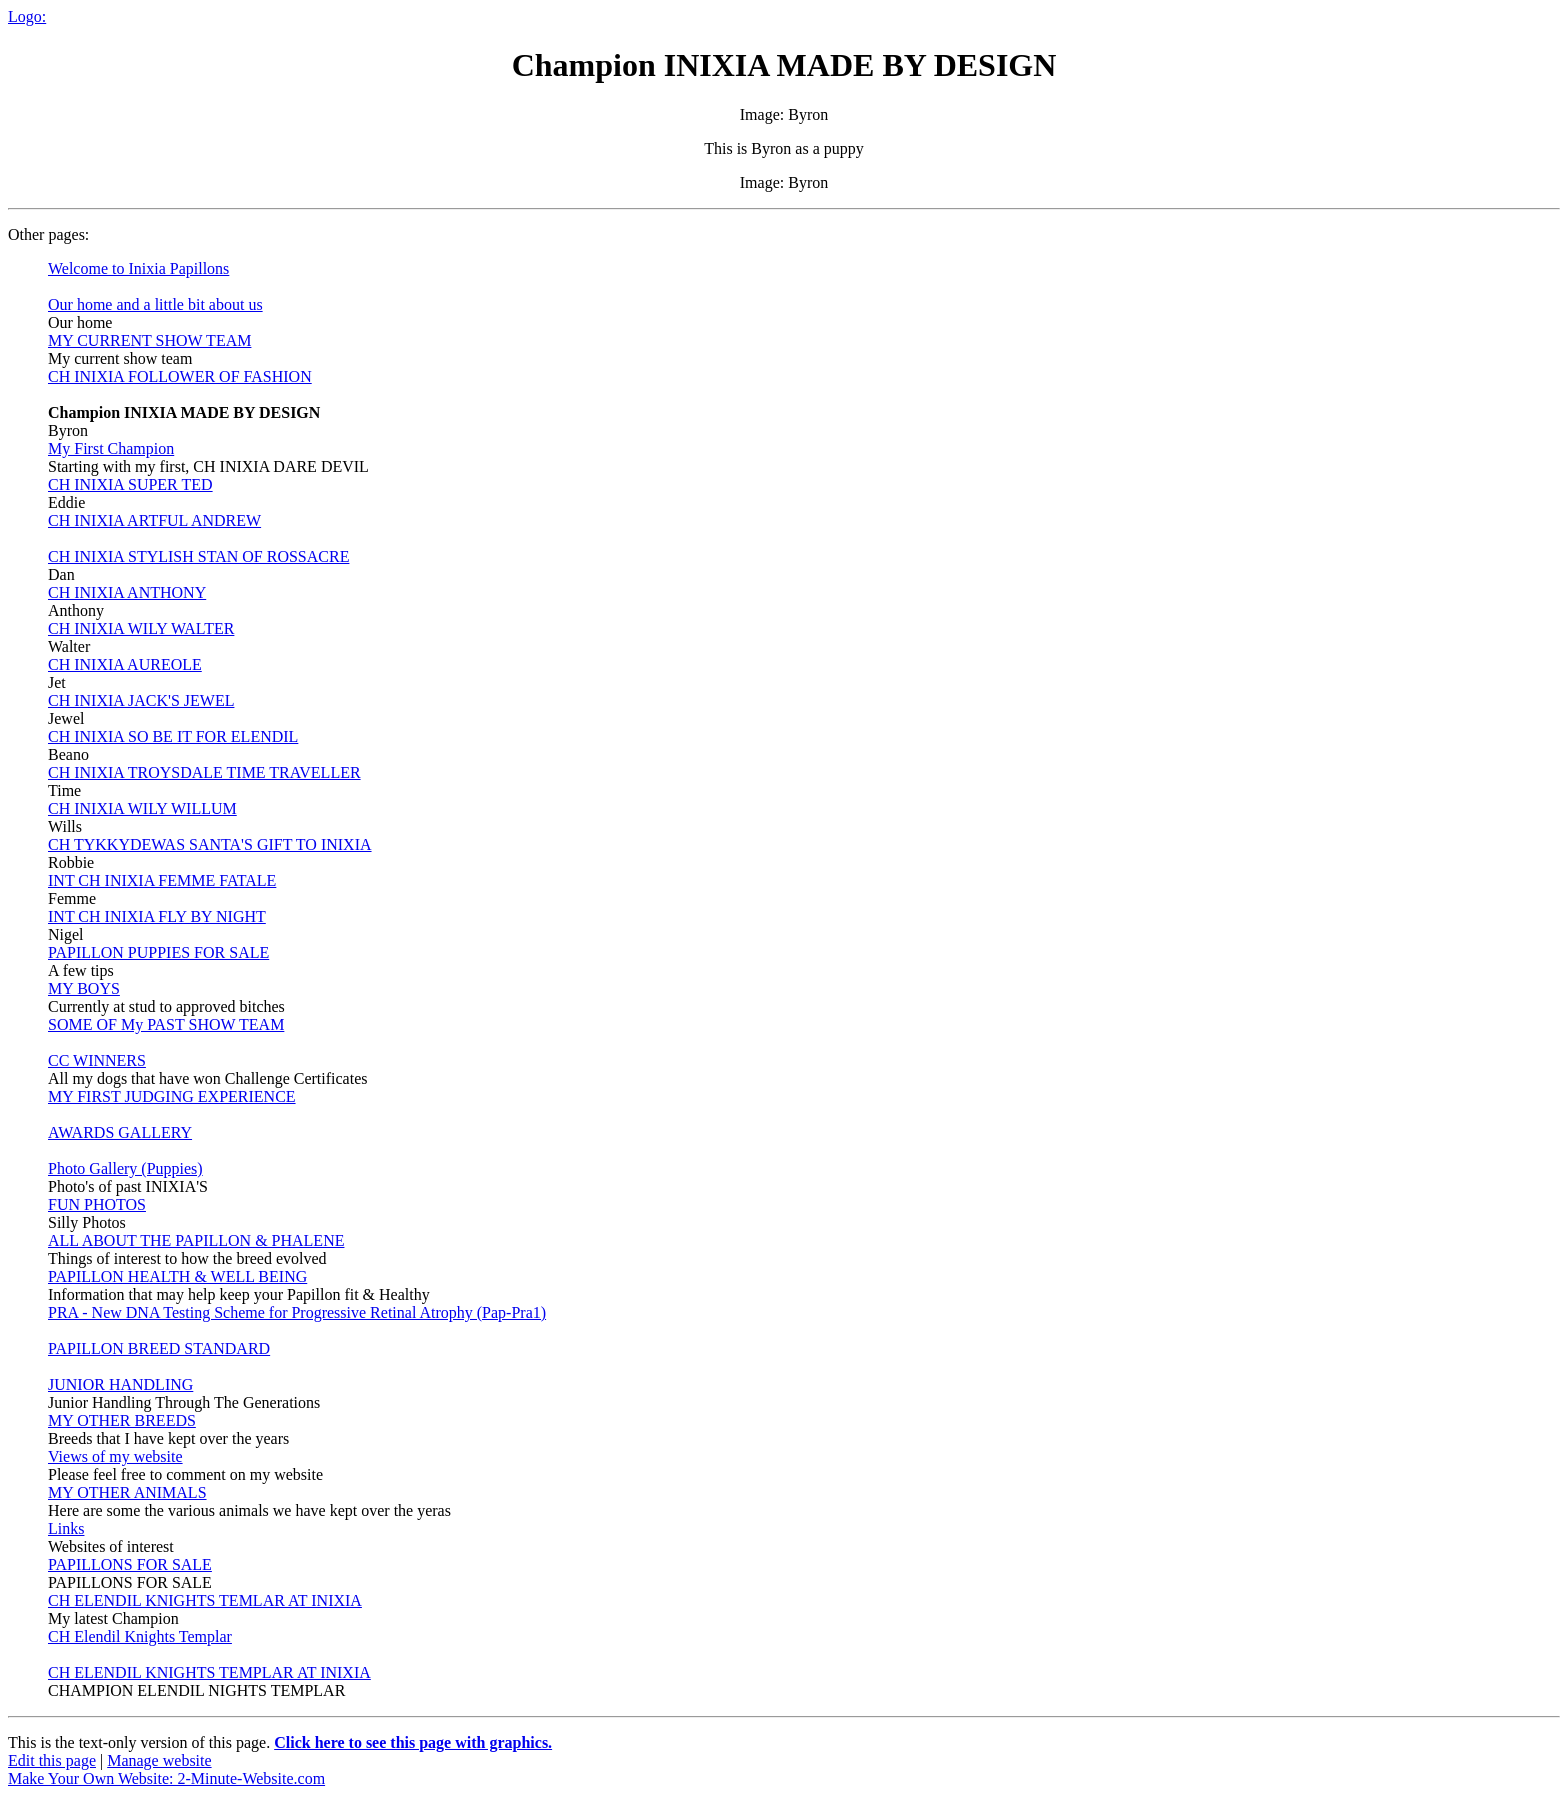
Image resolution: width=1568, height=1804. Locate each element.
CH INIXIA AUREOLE (125, 664)
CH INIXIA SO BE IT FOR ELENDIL (173, 736)
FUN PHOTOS (97, 1204)
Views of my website (115, 1456)
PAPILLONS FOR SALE (130, 1564)
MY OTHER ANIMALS (127, 1492)
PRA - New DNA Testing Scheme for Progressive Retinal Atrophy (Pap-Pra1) (297, 1312)
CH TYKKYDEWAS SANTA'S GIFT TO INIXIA (210, 844)
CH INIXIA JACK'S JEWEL (141, 700)
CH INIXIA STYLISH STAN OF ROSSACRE (198, 556)
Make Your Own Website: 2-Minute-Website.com (166, 1778)
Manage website (159, 1760)
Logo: (27, 16)
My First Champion (111, 448)
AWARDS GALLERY (120, 1132)
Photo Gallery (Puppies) (125, 1168)
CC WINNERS (97, 1060)
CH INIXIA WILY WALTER (141, 628)
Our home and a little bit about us (155, 304)
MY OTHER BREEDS (122, 1420)
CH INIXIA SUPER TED (130, 484)
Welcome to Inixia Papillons (138, 268)
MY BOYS (84, 988)
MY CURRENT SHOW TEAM (149, 340)
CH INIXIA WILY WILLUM (142, 808)
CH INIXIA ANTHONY (127, 592)
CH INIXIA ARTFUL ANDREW (154, 520)
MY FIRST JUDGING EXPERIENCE (172, 1096)
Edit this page (52, 1760)
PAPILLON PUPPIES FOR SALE (158, 952)
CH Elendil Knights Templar (140, 1636)
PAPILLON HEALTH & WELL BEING (177, 1276)
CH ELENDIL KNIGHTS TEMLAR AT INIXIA (205, 1600)
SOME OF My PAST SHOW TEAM (166, 1024)
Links (66, 1528)
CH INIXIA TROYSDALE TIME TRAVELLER (204, 772)
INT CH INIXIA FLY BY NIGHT (157, 916)
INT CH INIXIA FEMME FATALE (162, 880)
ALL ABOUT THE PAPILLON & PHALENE (196, 1240)
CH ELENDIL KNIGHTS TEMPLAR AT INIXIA (209, 1672)
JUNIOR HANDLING (120, 1384)
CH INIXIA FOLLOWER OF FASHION (180, 376)
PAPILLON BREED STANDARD (159, 1348)
